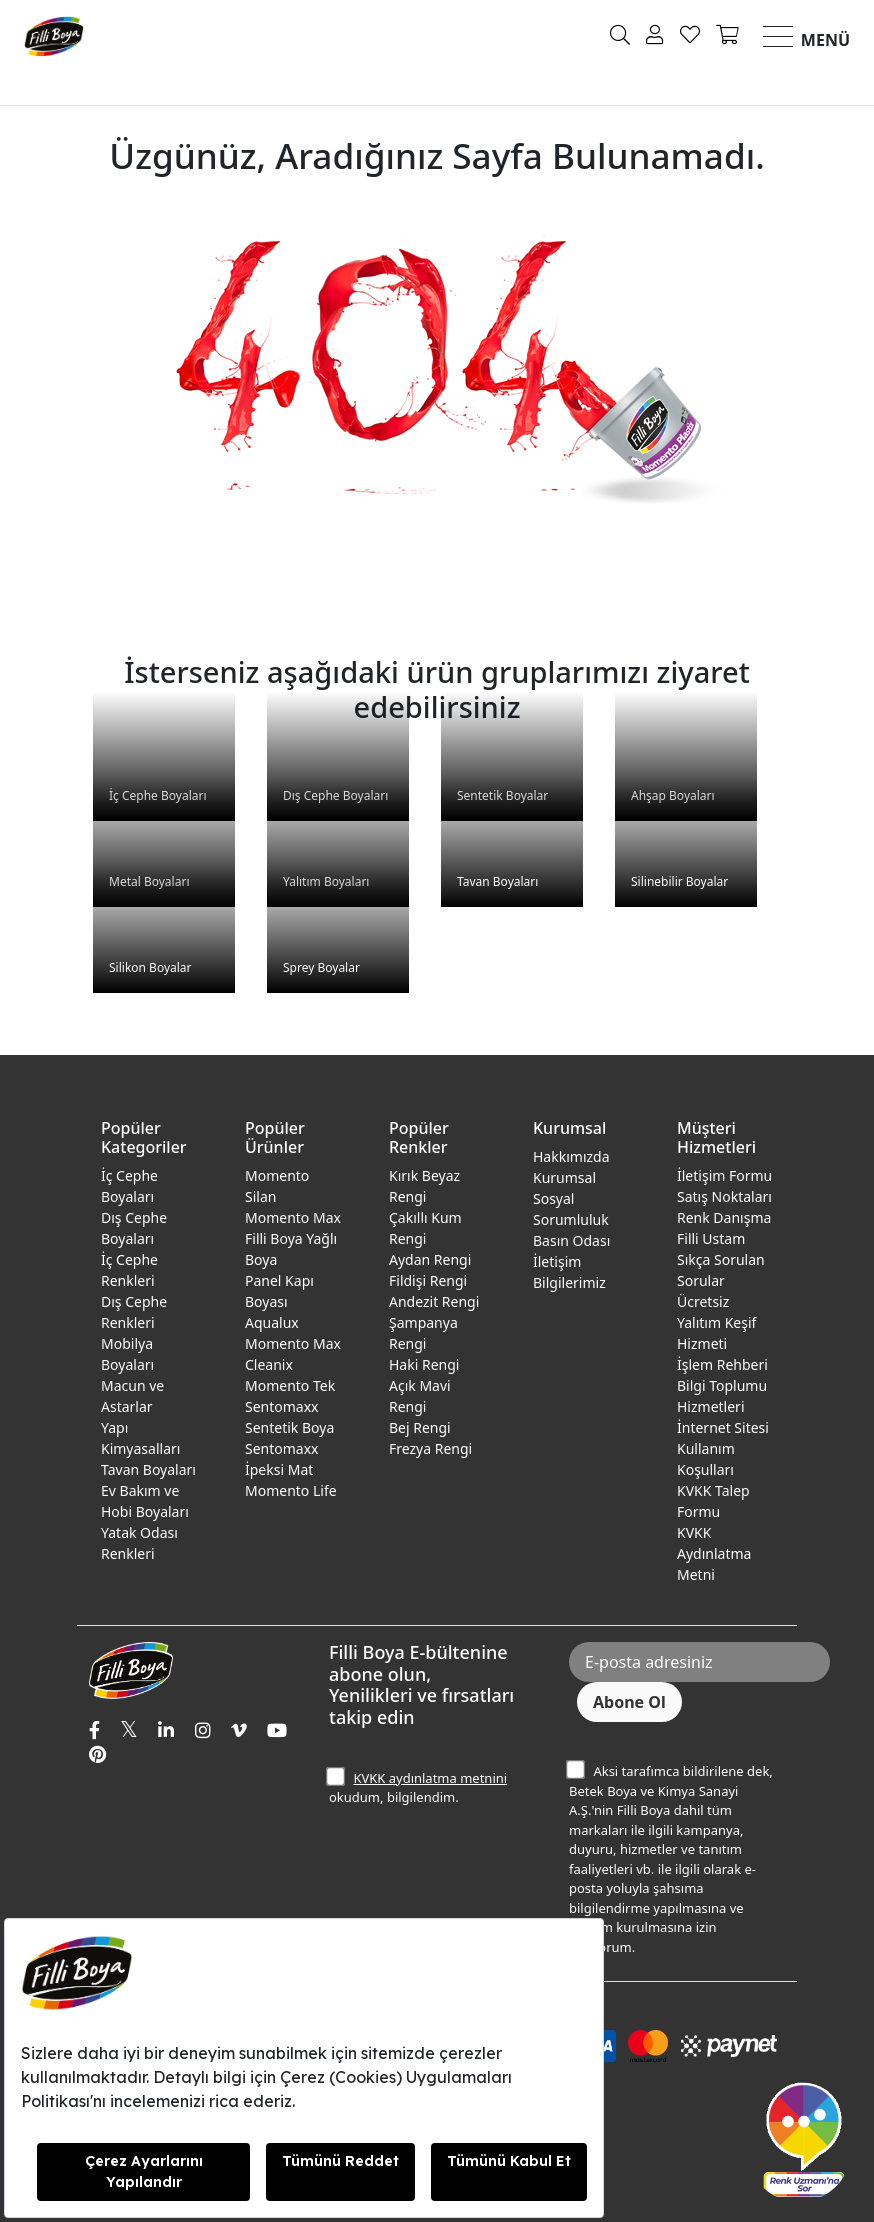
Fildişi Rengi (428, 1280)
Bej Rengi (420, 1427)
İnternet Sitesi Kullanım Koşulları (723, 1448)
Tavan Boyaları (148, 1469)
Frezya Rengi (430, 1448)
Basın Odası (571, 1240)
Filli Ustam (711, 1238)
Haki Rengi (424, 1364)
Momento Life (291, 1490)
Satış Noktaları (724, 1196)
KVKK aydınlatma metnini (430, 1778)
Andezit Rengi (434, 1301)
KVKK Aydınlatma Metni (714, 1553)
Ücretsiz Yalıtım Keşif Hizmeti (716, 1322)
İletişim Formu (724, 1175)
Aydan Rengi (430, 1259)
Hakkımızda (571, 1156)
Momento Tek (290, 1385)
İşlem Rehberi (722, 1364)
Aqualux (272, 1322)
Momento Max (293, 1217)
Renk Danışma (724, 1217)
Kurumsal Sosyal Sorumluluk (571, 1198)
